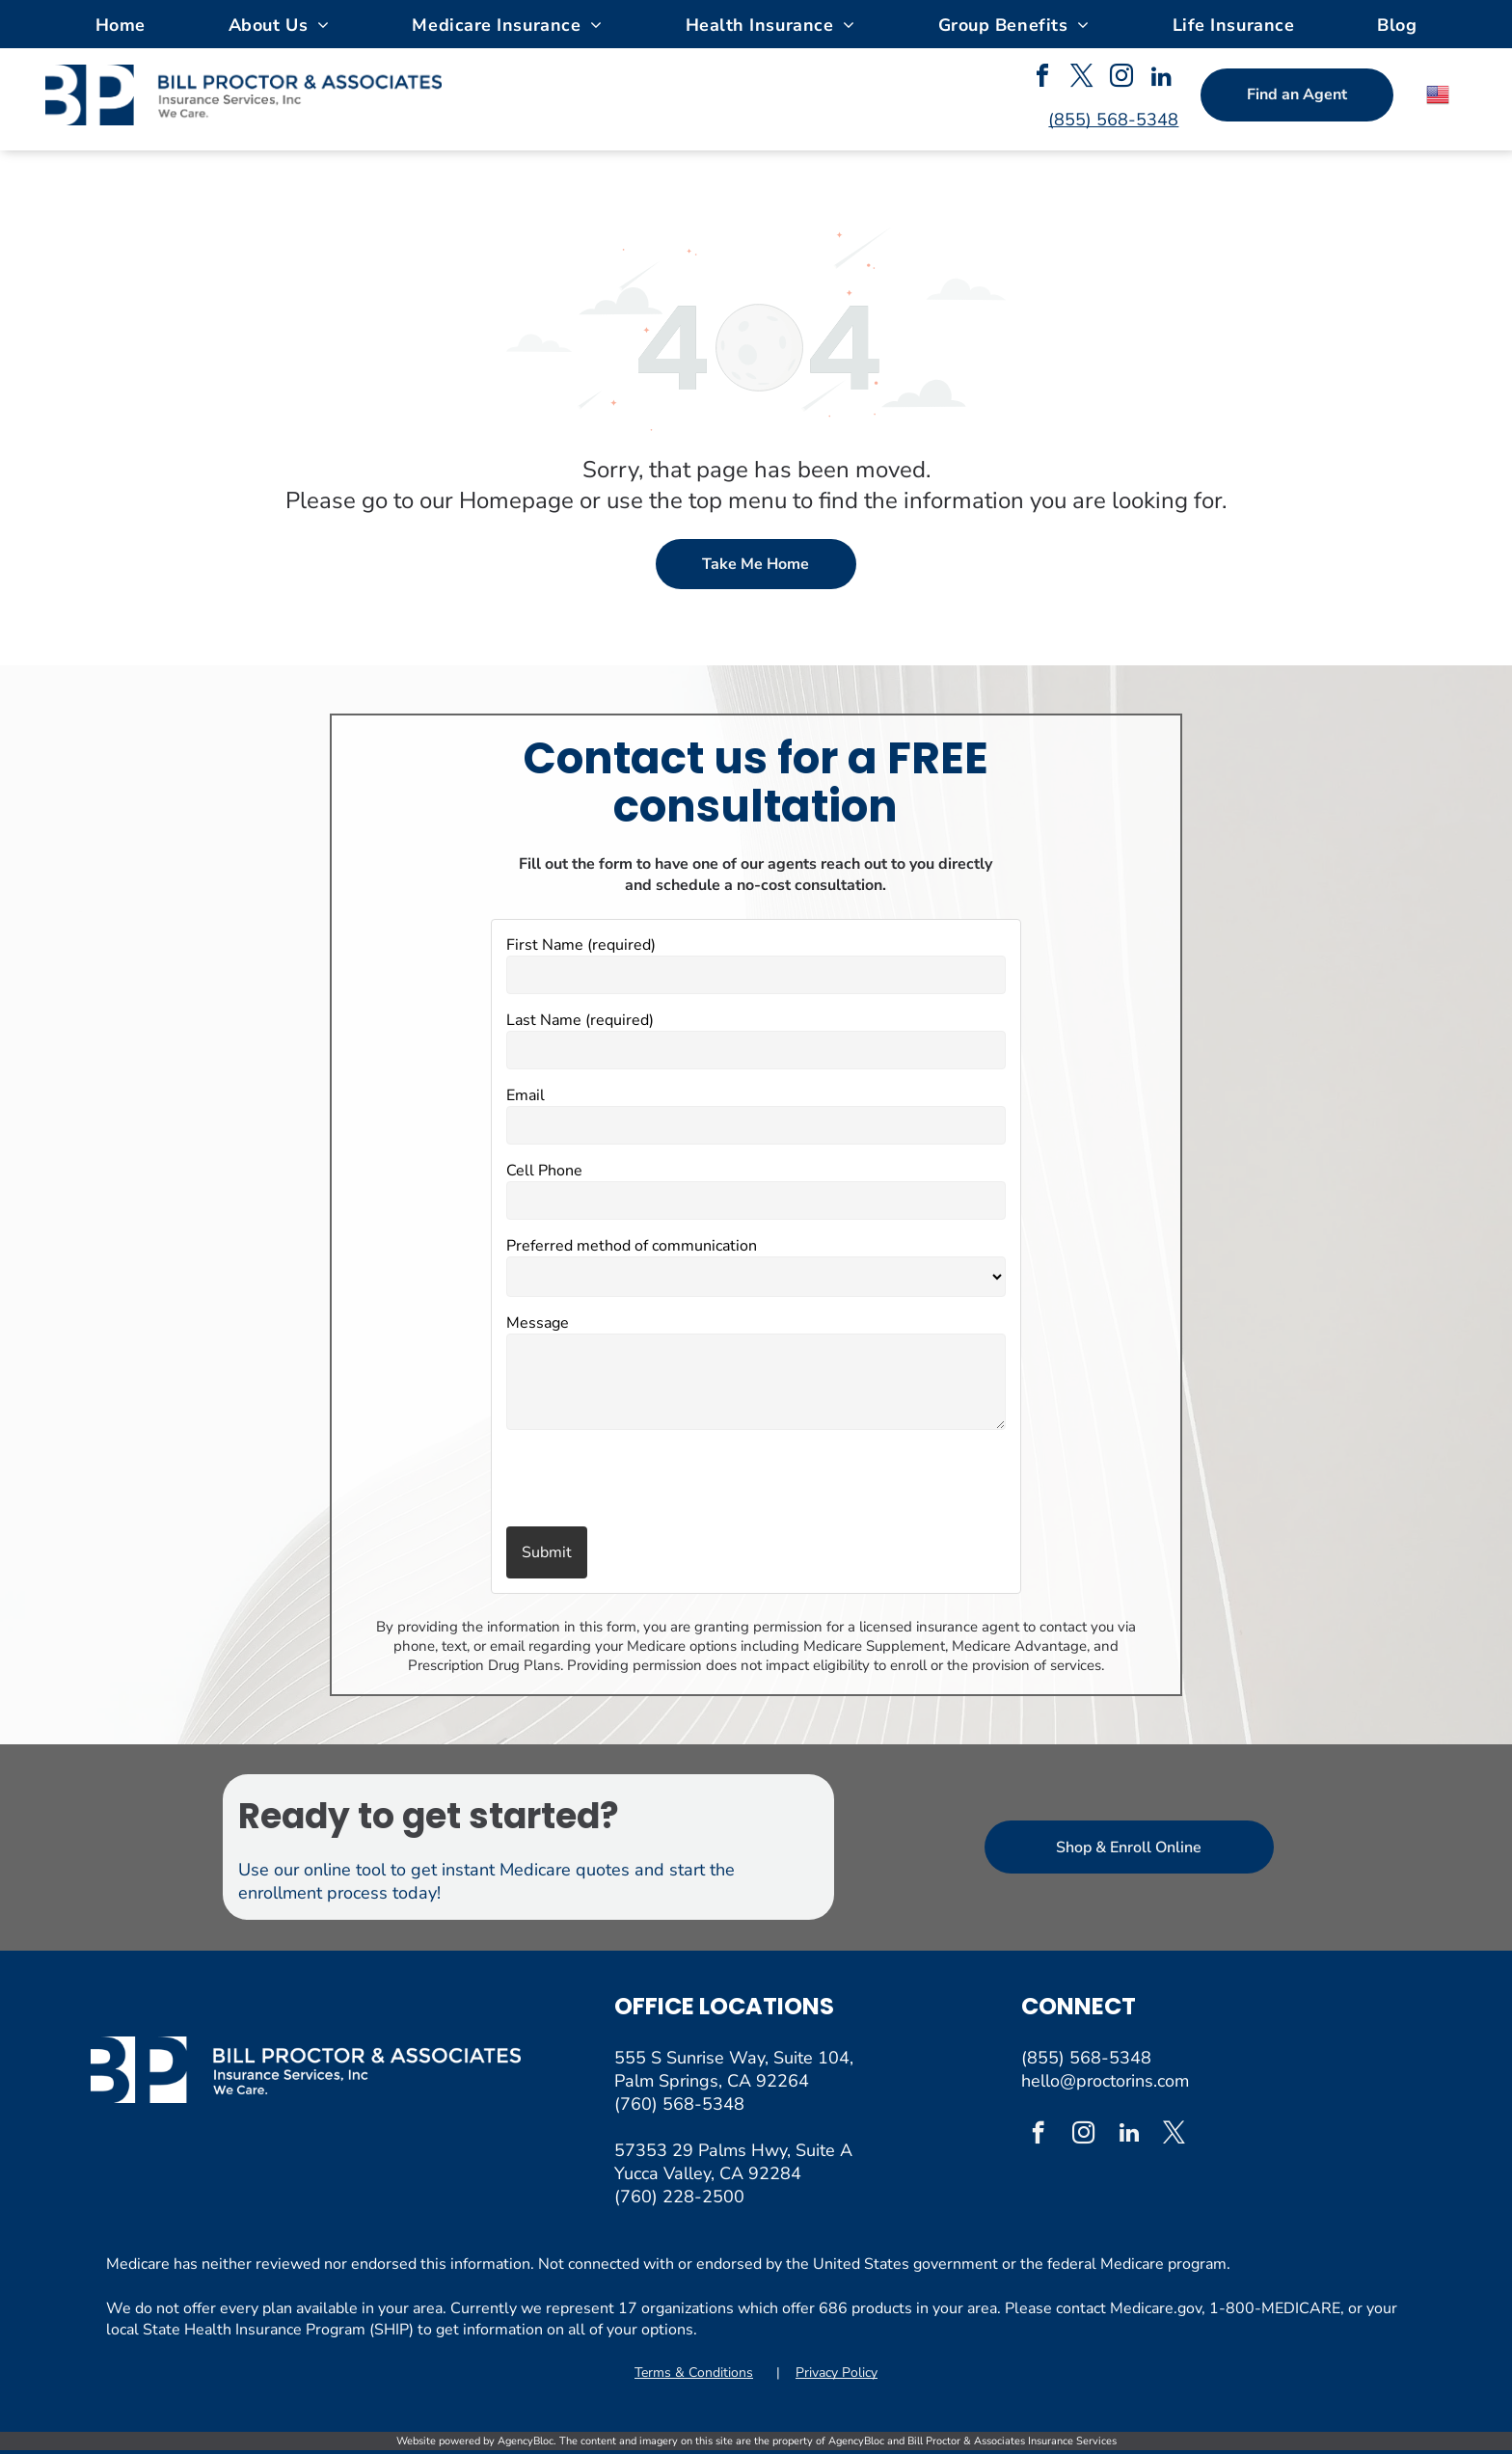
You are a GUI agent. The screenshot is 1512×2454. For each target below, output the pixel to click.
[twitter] (1082, 78)
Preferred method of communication (631, 1245)
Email (525, 1095)
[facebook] (1042, 78)
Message (537, 1323)
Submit (547, 1552)
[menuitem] (120, 24)
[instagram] (1121, 78)
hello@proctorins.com (1105, 2080)
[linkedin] (1161, 78)
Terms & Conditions (693, 2372)
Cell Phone (544, 1170)
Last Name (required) (580, 1020)
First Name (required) (581, 945)
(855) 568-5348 (1086, 2057)
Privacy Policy (837, 2372)
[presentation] (619, 1480)
